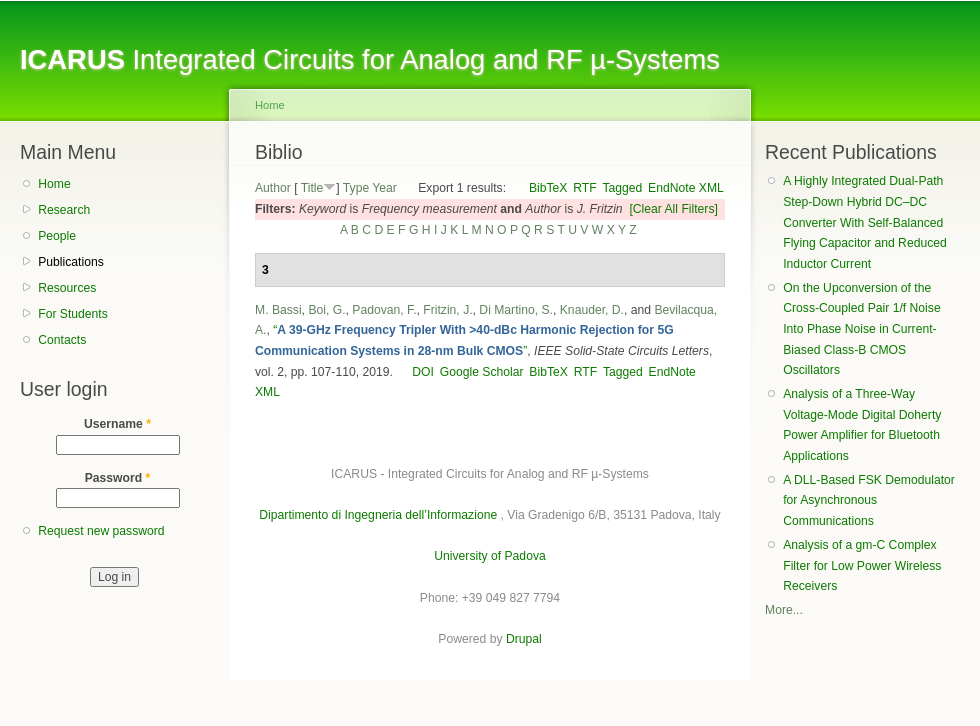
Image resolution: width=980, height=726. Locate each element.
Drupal (524, 639)
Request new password (101, 531)
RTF (584, 188)
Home (54, 184)
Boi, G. (326, 310)
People (57, 236)
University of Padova (489, 556)
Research (64, 210)
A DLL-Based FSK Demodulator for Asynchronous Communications (869, 500)
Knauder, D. (592, 310)
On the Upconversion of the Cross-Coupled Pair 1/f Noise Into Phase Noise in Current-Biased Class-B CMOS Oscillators (861, 329)
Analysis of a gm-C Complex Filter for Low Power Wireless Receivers (862, 565)
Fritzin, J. (447, 310)
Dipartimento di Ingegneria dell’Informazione (378, 515)
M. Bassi (278, 310)
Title (312, 188)
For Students (73, 314)
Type (356, 188)
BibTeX (548, 188)
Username (117, 424)
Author (273, 188)
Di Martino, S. (516, 310)
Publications (71, 262)
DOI (423, 372)
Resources (67, 288)
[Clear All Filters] (673, 209)
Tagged (622, 188)
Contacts (62, 340)
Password (118, 478)
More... (784, 610)
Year (384, 188)
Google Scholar (482, 372)
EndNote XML (686, 188)
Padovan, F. (384, 310)
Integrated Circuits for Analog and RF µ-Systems (370, 59)
